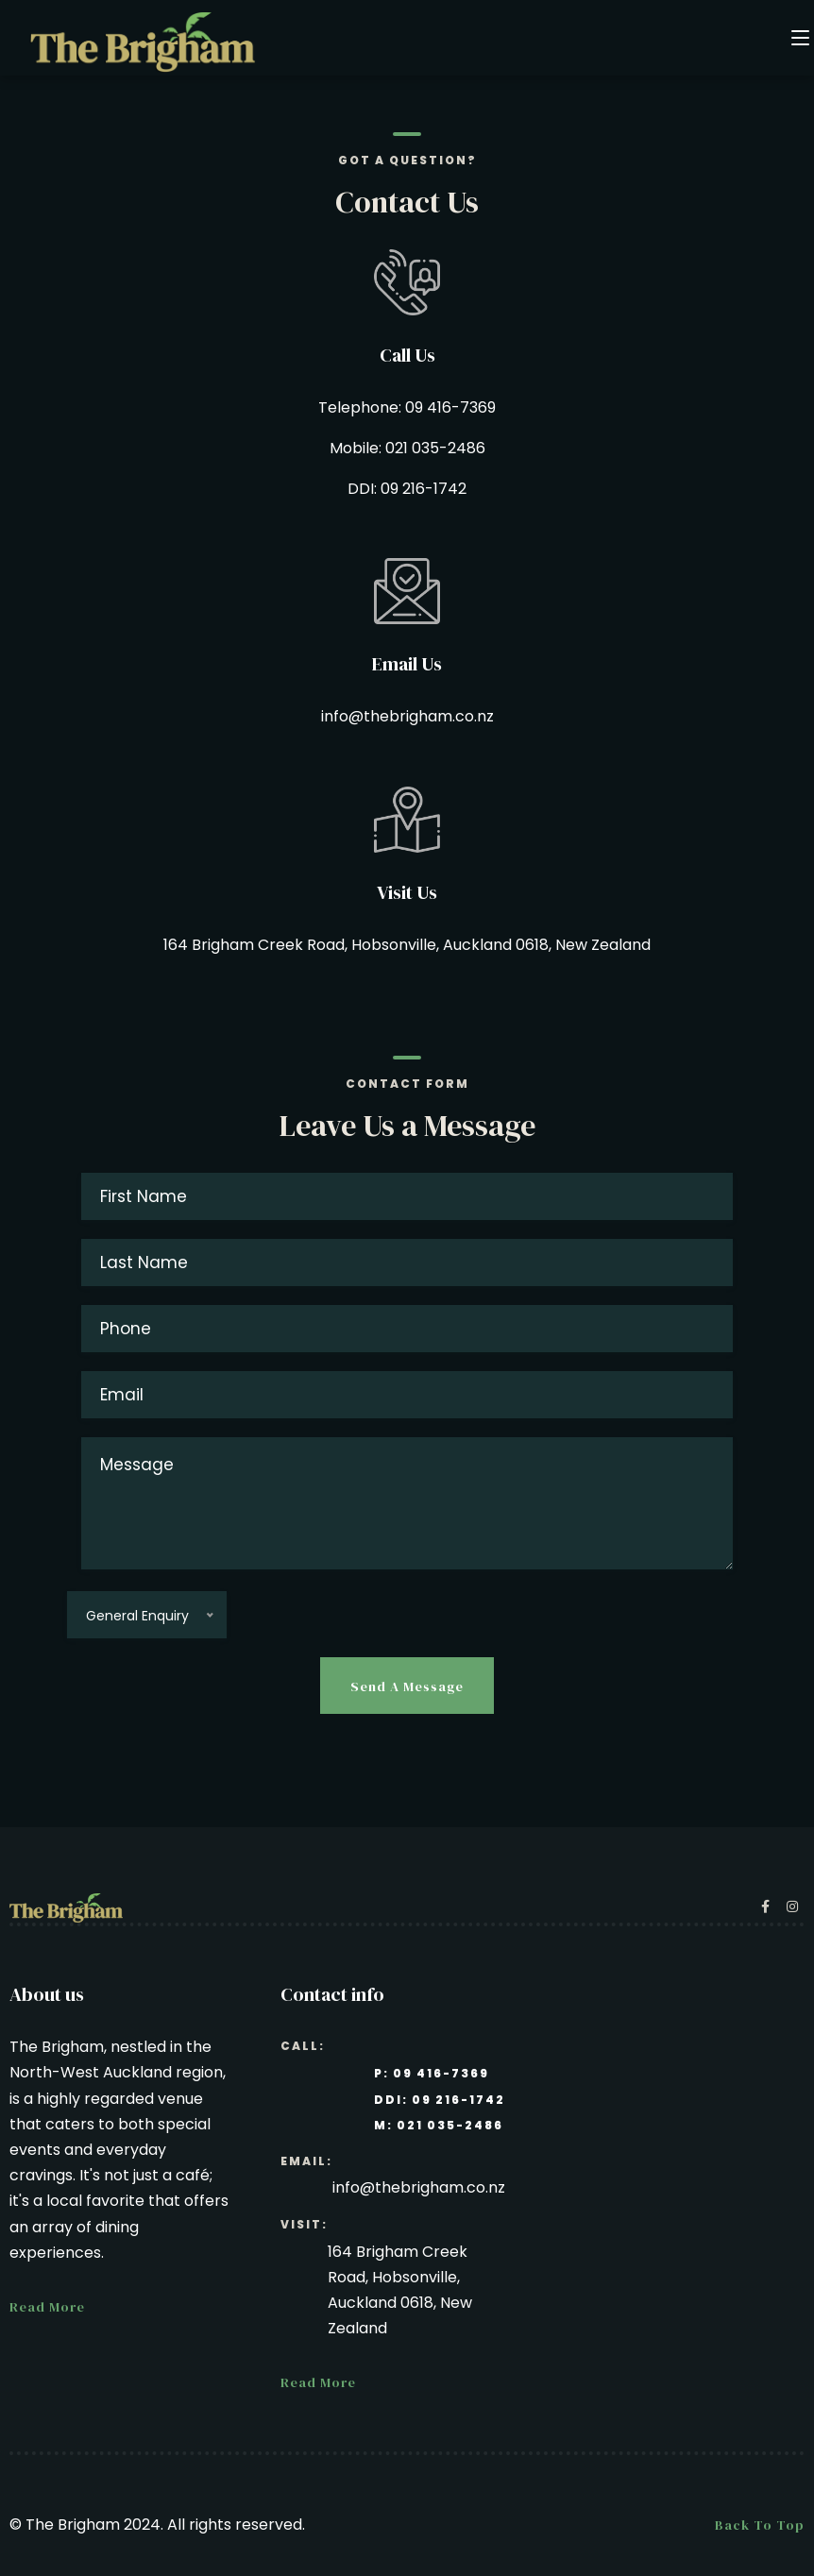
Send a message (407, 1686)
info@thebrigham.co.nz (407, 716)
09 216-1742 (423, 489)
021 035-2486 (435, 448)
